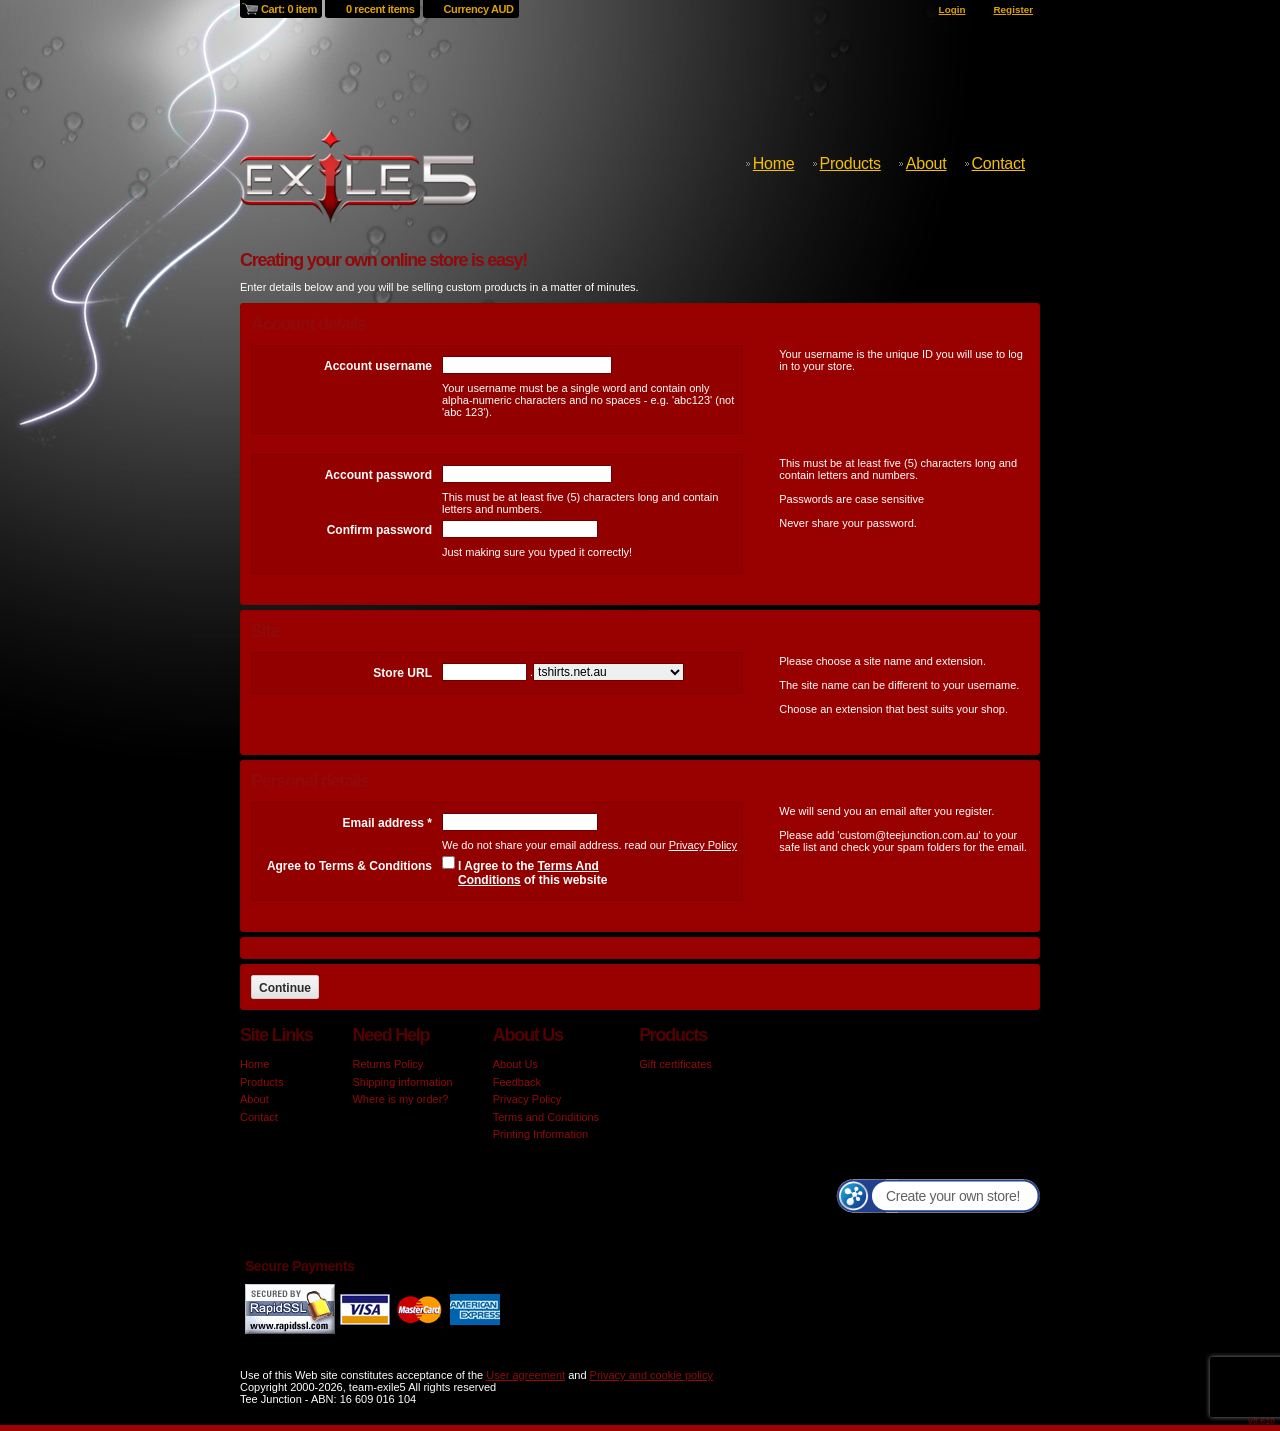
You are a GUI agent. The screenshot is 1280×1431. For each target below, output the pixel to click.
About (926, 163)
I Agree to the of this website (532, 873)
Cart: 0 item (289, 9)
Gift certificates (675, 1064)
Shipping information (402, 1082)
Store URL (402, 673)
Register (1013, 9)
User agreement (525, 1375)
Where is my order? (400, 1099)
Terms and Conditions (546, 1117)
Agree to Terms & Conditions (349, 866)
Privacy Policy (703, 845)
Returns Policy (387, 1064)
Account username (378, 366)
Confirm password (379, 530)
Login (952, 9)
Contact (998, 163)
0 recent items (380, 9)
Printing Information (540, 1134)
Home (774, 163)
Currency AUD (479, 9)
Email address (387, 823)
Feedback (517, 1082)
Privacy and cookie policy (652, 1375)
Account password (378, 475)
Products (850, 163)
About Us (515, 1064)
